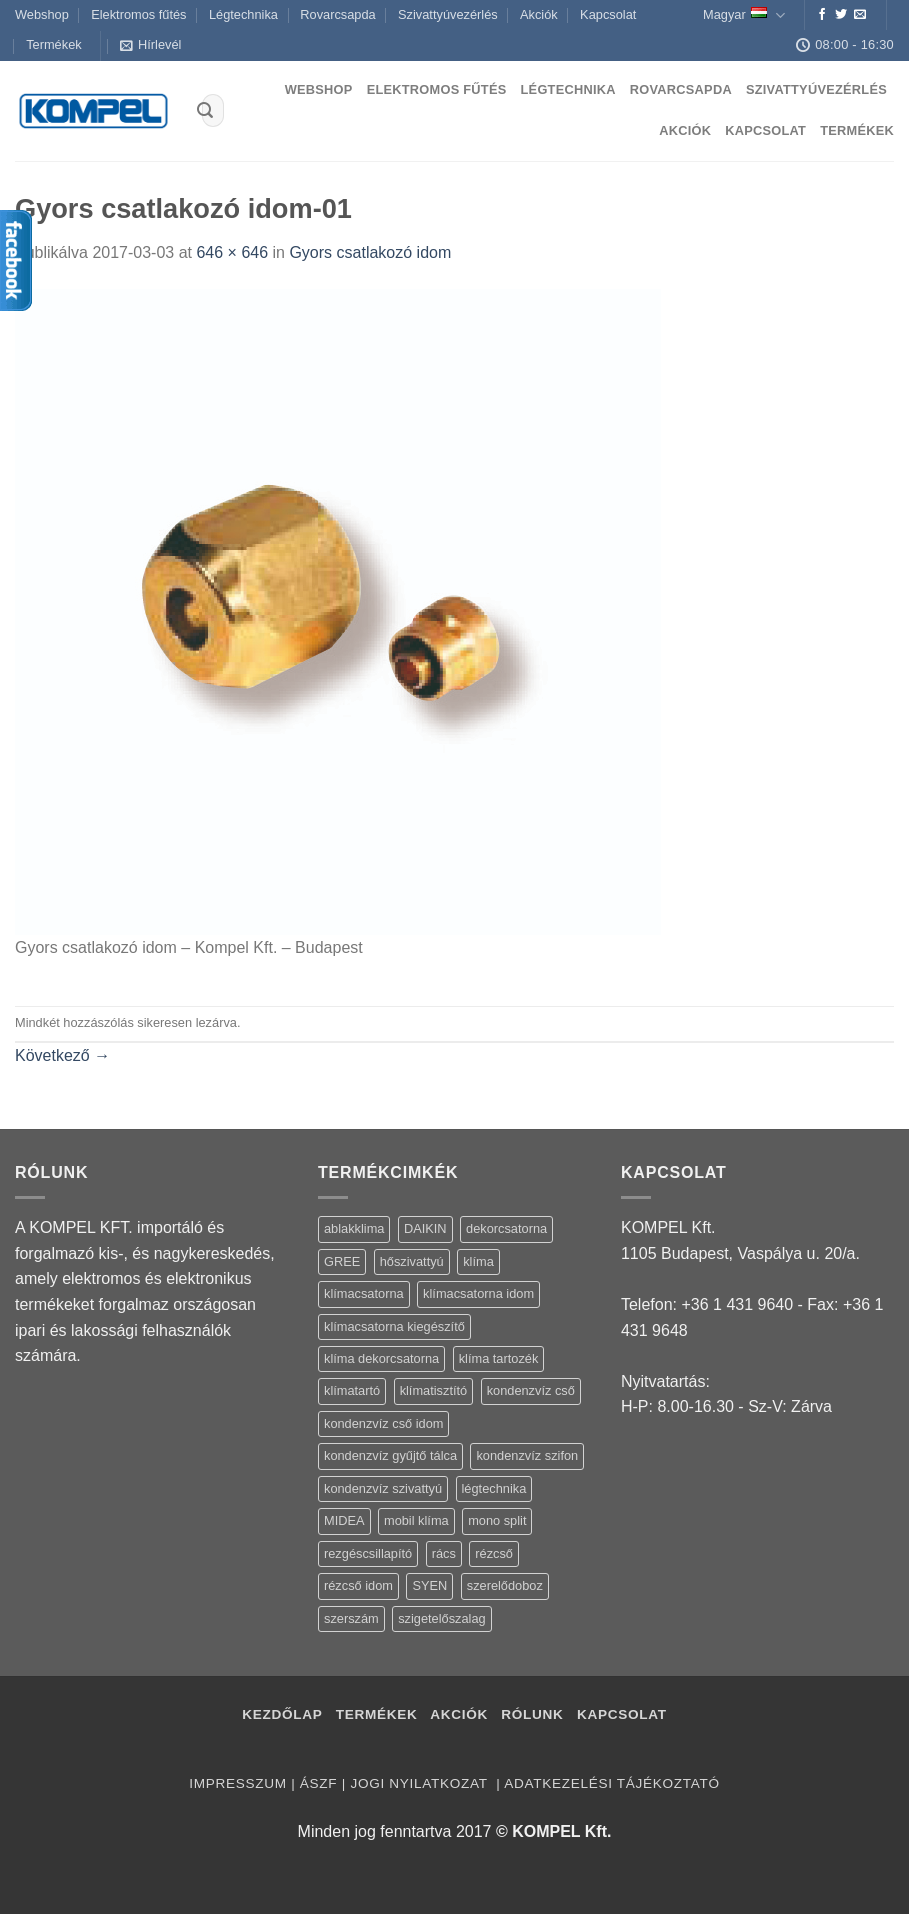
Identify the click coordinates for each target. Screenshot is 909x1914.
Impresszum (237, 1783)
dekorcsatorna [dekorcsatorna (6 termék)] (506, 1228)
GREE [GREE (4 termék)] (342, 1261)
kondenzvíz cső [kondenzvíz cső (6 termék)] (531, 1390)
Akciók (539, 14)
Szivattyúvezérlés (448, 14)
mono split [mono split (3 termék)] (497, 1520)
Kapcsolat (608, 14)
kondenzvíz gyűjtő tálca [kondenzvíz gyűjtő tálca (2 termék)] (390, 1455)
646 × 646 (232, 252)
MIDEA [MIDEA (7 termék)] (344, 1520)
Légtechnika (243, 14)
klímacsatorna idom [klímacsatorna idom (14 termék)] (478, 1293)
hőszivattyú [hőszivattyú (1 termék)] (412, 1261)
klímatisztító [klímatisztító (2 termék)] (434, 1390)
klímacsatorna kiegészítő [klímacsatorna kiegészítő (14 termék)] (394, 1326)
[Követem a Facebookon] (822, 15)
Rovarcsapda (337, 14)
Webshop (42, 14)
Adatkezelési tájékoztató (611, 1783)
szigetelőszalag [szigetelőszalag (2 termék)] (442, 1618)
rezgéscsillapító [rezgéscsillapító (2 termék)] (368, 1553)
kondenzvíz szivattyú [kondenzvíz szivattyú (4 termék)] (383, 1488)
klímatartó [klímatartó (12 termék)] (352, 1390)
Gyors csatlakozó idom (370, 252)
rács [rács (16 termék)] (444, 1553)
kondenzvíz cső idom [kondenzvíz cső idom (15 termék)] (384, 1423)
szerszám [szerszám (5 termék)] (351, 1618)
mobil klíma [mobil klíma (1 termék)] (416, 1520)
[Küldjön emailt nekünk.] (860, 15)
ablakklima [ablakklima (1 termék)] (354, 1228)
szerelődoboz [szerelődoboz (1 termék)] (505, 1585)
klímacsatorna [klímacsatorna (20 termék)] (364, 1293)
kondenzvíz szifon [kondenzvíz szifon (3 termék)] (527, 1455)
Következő (62, 1055)
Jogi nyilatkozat (420, 1783)
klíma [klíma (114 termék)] (478, 1261)
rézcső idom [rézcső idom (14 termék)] (358, 1585)
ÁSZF (318, 1783)
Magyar (744, 15)
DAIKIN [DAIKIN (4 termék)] (425, 1228)
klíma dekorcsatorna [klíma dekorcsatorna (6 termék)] (381, 1358)
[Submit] (205, 111)
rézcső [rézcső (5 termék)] (494, 1553)
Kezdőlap (282, 1714)
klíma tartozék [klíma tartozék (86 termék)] (499, 1358)
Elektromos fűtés (138, 14)
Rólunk (532, 1714)
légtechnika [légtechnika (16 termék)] (494, 1488)
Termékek (53, 44)
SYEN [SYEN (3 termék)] (429, 1585)
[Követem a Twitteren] (841, 15)
